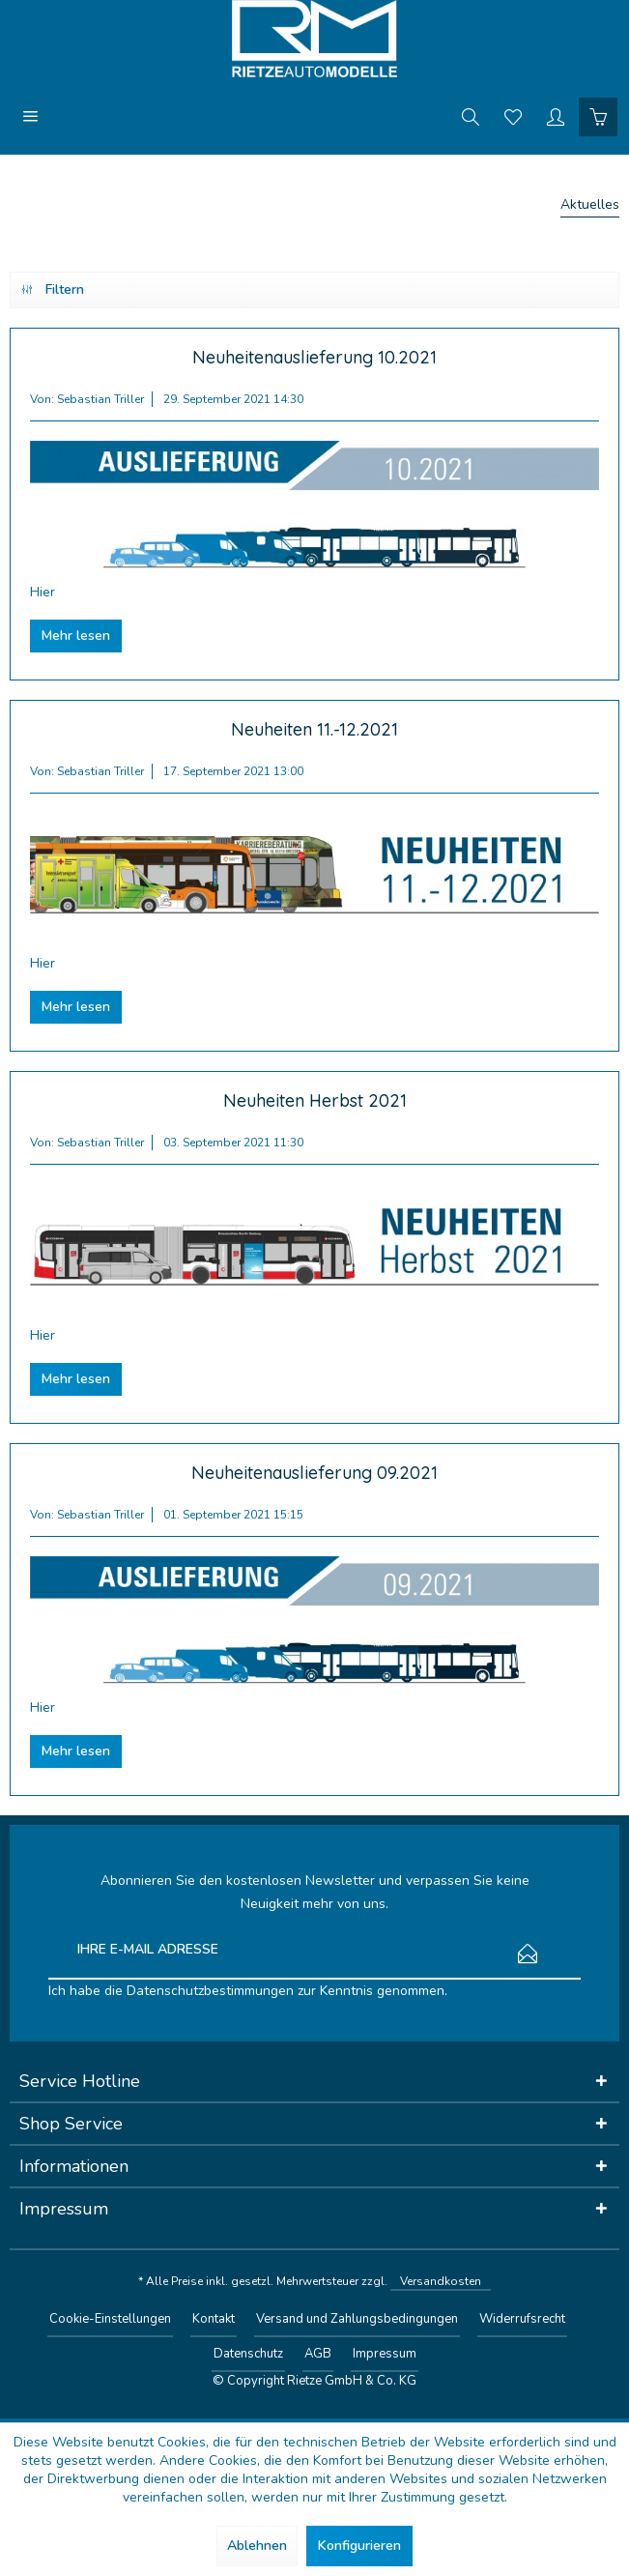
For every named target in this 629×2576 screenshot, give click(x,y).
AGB (317, 2353)
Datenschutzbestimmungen (210, 1991)
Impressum (384, 2353)
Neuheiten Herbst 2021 (315, 1100)
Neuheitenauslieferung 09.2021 (314, 1473)
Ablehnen (257, 2545)
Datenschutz (248, 2353)
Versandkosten (440, 2281)
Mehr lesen (76, 635)
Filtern (53, 287)
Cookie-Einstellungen (110, 2319)
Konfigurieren (359, 2545)
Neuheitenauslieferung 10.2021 (314, 357)
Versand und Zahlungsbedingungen (357, 2319)
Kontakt (213, 2319)
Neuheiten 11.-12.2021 (314, 729)
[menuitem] (31, 116)
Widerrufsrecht (522, 2319)
